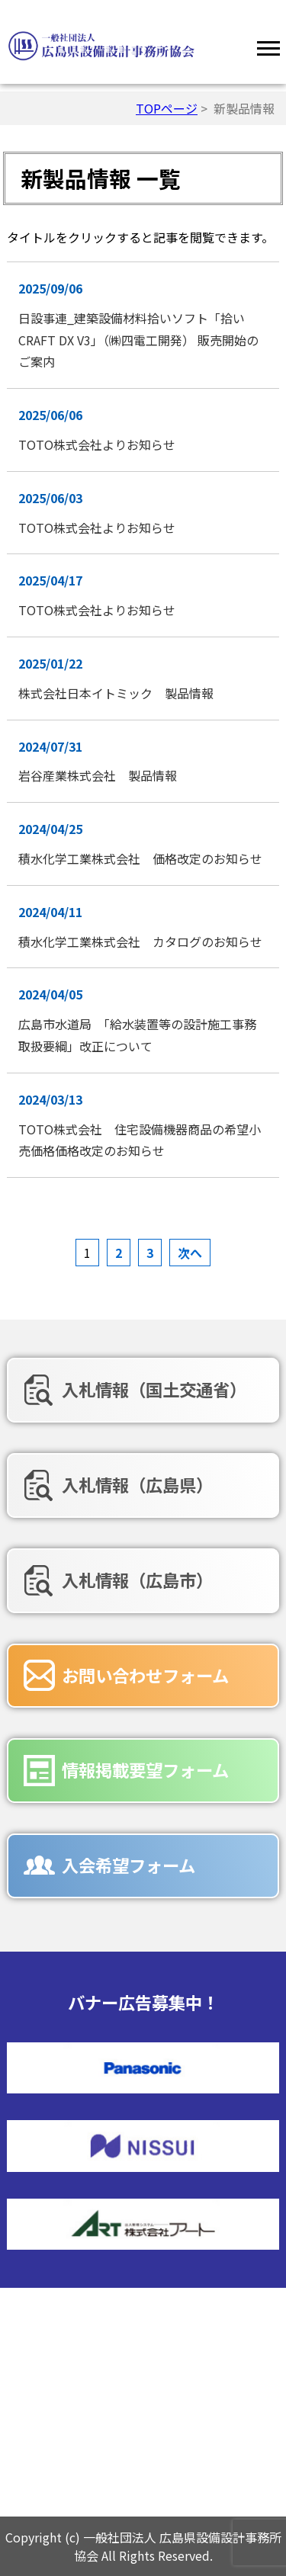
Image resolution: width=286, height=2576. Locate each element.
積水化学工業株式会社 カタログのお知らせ (140, 941)
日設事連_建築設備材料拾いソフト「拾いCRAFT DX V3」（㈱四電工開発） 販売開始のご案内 (138, 340)
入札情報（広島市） (137, 1579)
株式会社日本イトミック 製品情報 (116, 693)
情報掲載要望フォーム (145, 1769)
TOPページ (167, 108)
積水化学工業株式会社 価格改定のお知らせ (140, 858)
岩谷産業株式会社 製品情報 (97, 775)
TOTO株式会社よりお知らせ (103, 444)
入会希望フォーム (128, 1865)
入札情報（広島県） (137, 1484)
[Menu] (268, 45)
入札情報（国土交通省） (154, 1389)
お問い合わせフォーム (145, 1675)
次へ (190, 1252)
